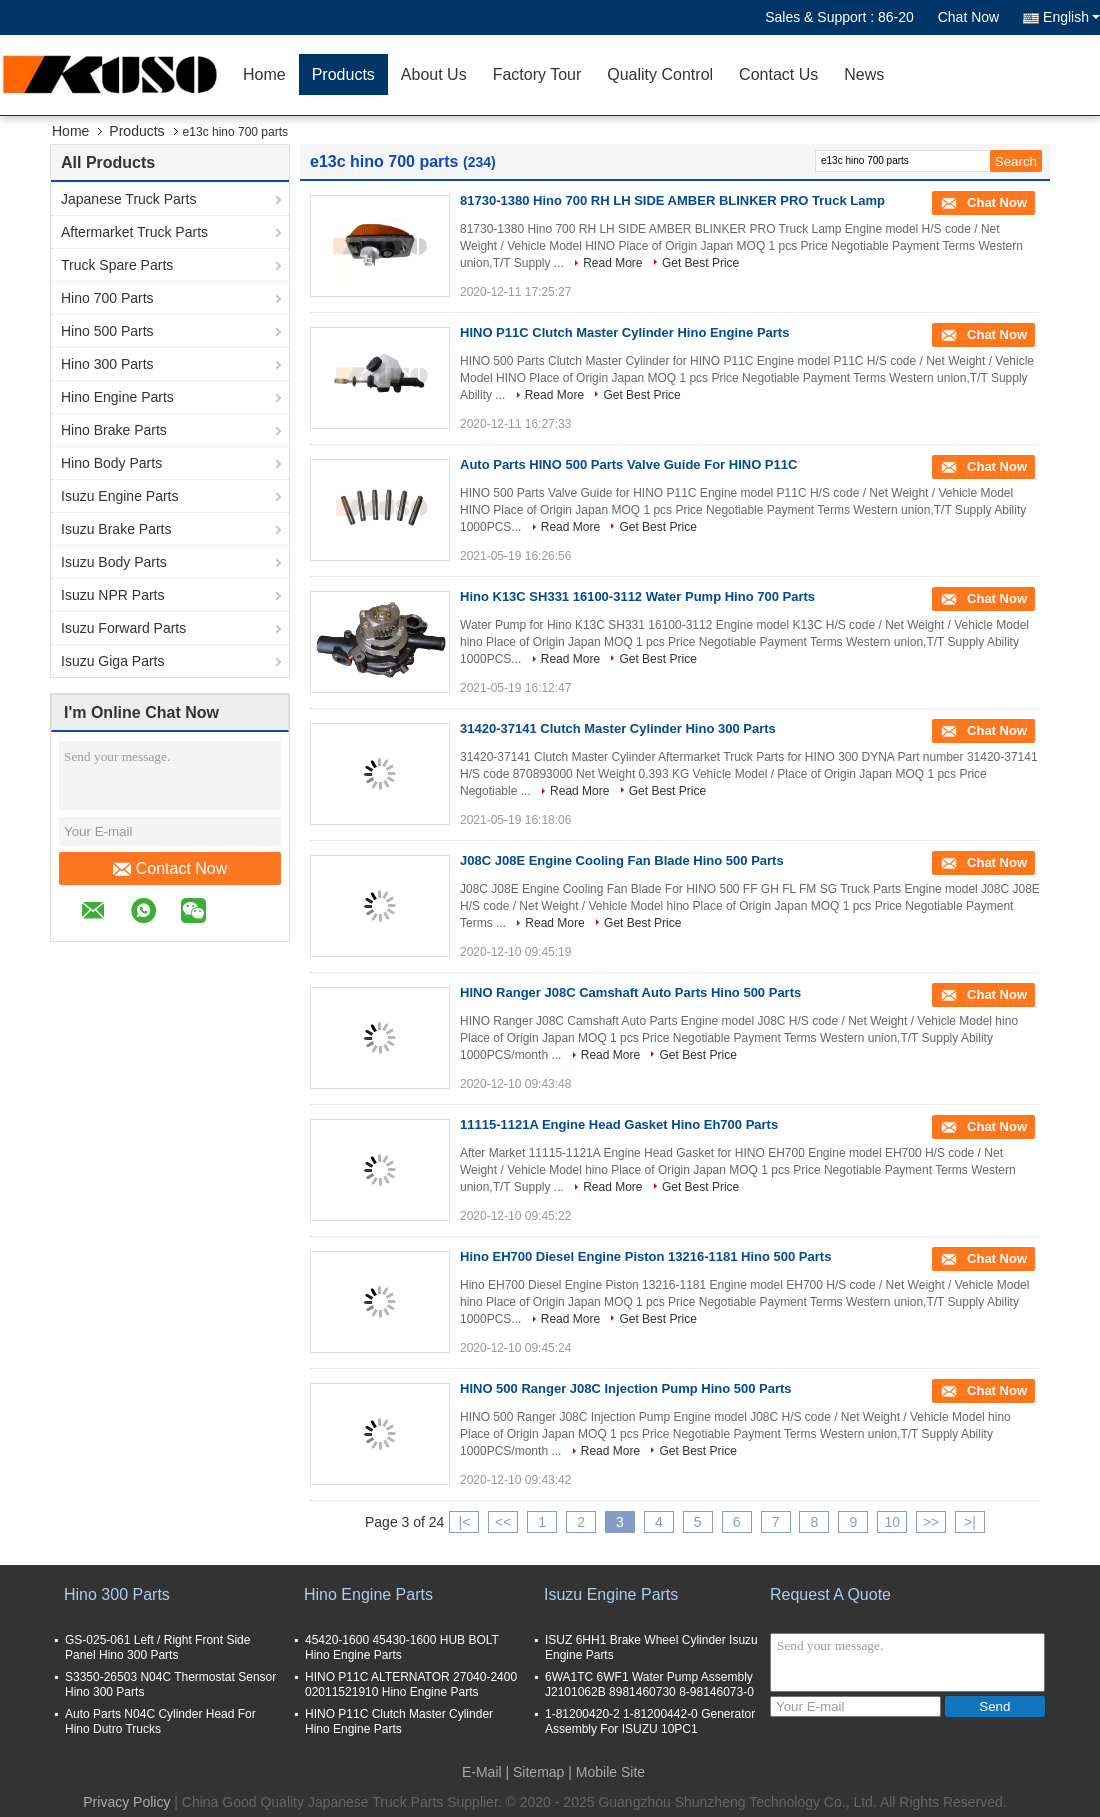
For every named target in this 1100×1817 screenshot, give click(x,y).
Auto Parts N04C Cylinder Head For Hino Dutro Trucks (160, 1721)
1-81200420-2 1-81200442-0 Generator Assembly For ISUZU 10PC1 (650, 1721)
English (1071, 17)
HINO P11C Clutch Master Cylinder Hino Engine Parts (624, 332)
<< (503, 1522)
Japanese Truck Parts (128, 199)
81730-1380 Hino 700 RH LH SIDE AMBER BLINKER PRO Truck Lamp (672, 200)
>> (931, 1522)
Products (343, 74)
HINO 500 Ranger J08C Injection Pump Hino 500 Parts (626, 1388)
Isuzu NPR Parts (112, 595)
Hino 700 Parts (107, 298)
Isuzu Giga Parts (113, 661)
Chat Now (968, 17)
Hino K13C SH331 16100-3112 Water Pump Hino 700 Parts (637, 596)
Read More (612, 263)
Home (264, 74)
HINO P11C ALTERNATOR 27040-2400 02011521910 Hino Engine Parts (411, 1684)
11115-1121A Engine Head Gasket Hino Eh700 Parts (619, 1124)
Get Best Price (700, 263)
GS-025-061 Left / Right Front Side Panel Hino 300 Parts (157, 1647)
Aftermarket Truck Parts (134, 232)
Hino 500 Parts (107, 331)
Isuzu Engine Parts (120, 496)
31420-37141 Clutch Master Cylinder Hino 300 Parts (618, 728)
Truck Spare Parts (117, 265)
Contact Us (778, 74)
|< (465, 1522)
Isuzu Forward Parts (123, 628)
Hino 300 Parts (107, 364)
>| (970, 1522)
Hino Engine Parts (117, 397)
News (864, 74)
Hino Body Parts (111, 463)
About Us (434, 74)
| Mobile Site (606, 1772)
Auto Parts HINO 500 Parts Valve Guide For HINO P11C (628, 464)
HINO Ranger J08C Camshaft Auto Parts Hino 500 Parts (630, 992)
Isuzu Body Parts (114, 562)
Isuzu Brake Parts (116, 529)
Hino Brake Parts (114, 430)
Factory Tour (537, 74)
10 (892, 1522)
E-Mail (482, 1772)
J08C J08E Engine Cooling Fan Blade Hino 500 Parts (622, 860)
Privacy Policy (126, 1802)
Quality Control (660, 74)
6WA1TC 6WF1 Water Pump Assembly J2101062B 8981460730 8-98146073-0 (649, 1684)
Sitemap (538, 1772)
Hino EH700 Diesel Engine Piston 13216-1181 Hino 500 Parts (645, 1256)
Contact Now (170, 869)
